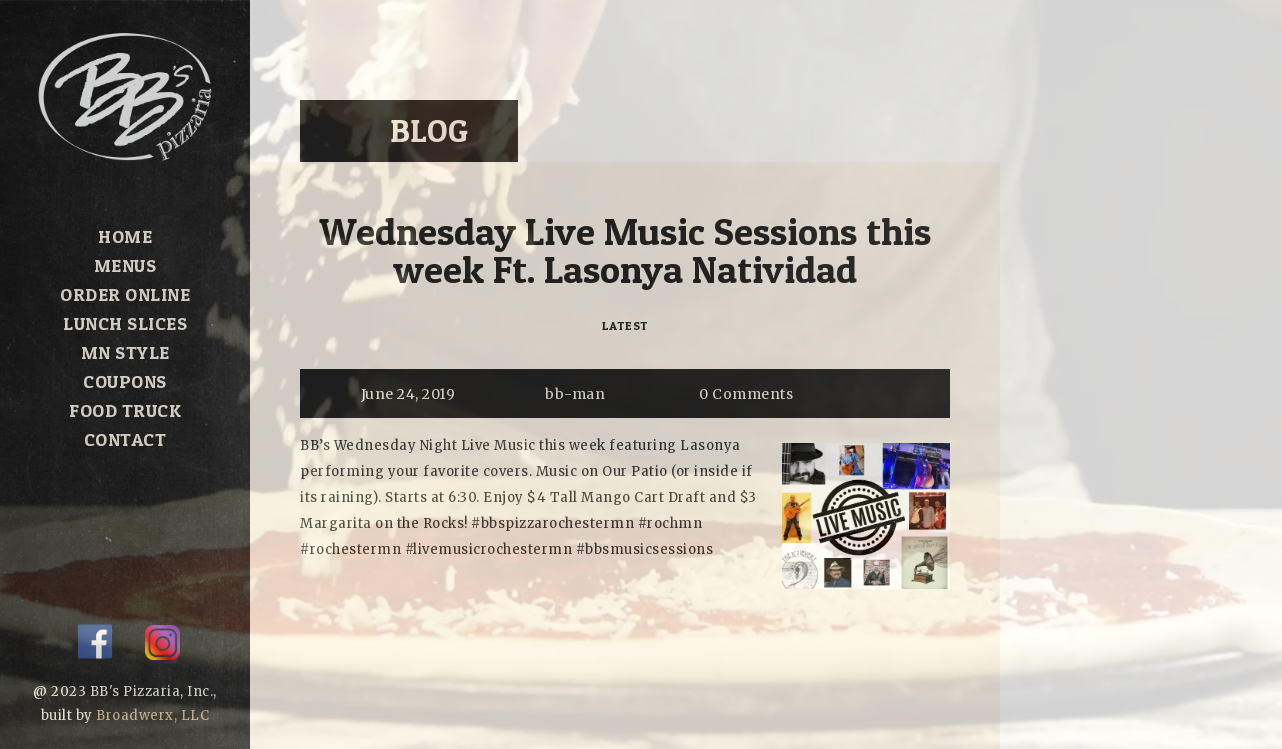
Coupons (125, 381)
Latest (625, 325)
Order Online (125, 294)
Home (125, 236)
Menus (125, 265)
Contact (125, 439)
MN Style (125, 352)
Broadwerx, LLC (152, 715)
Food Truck (125, 410)
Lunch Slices (125, 323)
